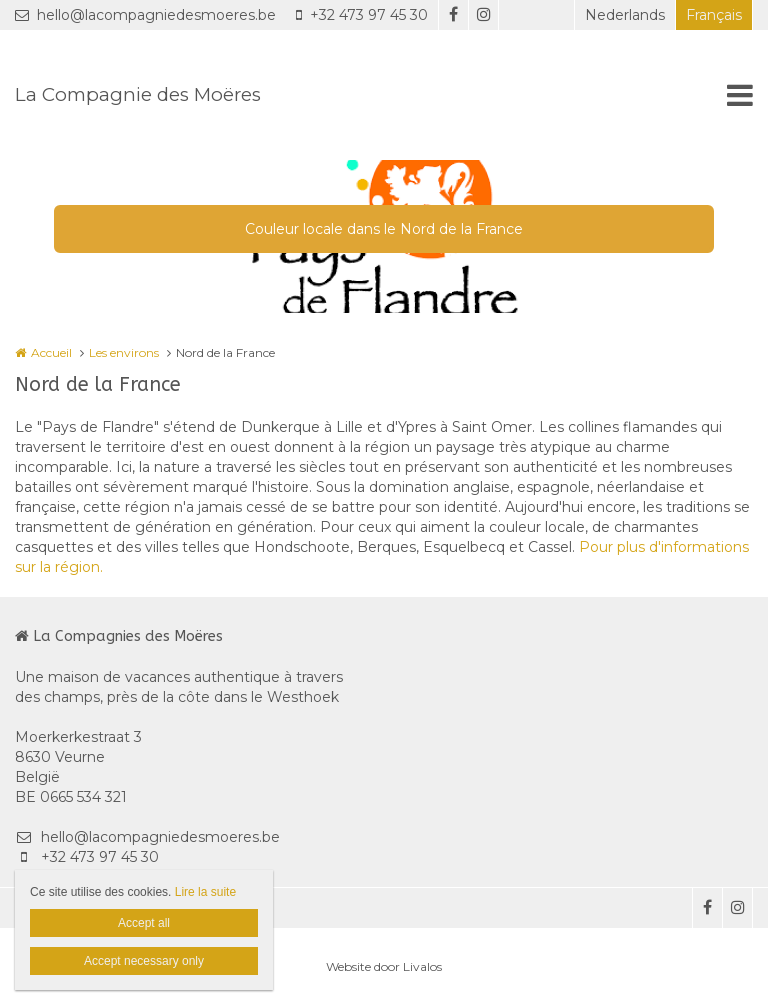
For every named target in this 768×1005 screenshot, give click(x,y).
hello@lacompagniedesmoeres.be (145, 15)
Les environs (124, 352)
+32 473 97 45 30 (362, 15)
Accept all (144, 923)
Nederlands (625, 15)
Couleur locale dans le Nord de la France (384, 229)
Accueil (51, 352)
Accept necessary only (144, 961)
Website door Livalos (384, 966)
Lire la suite (205, 892)
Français (714, 15)
